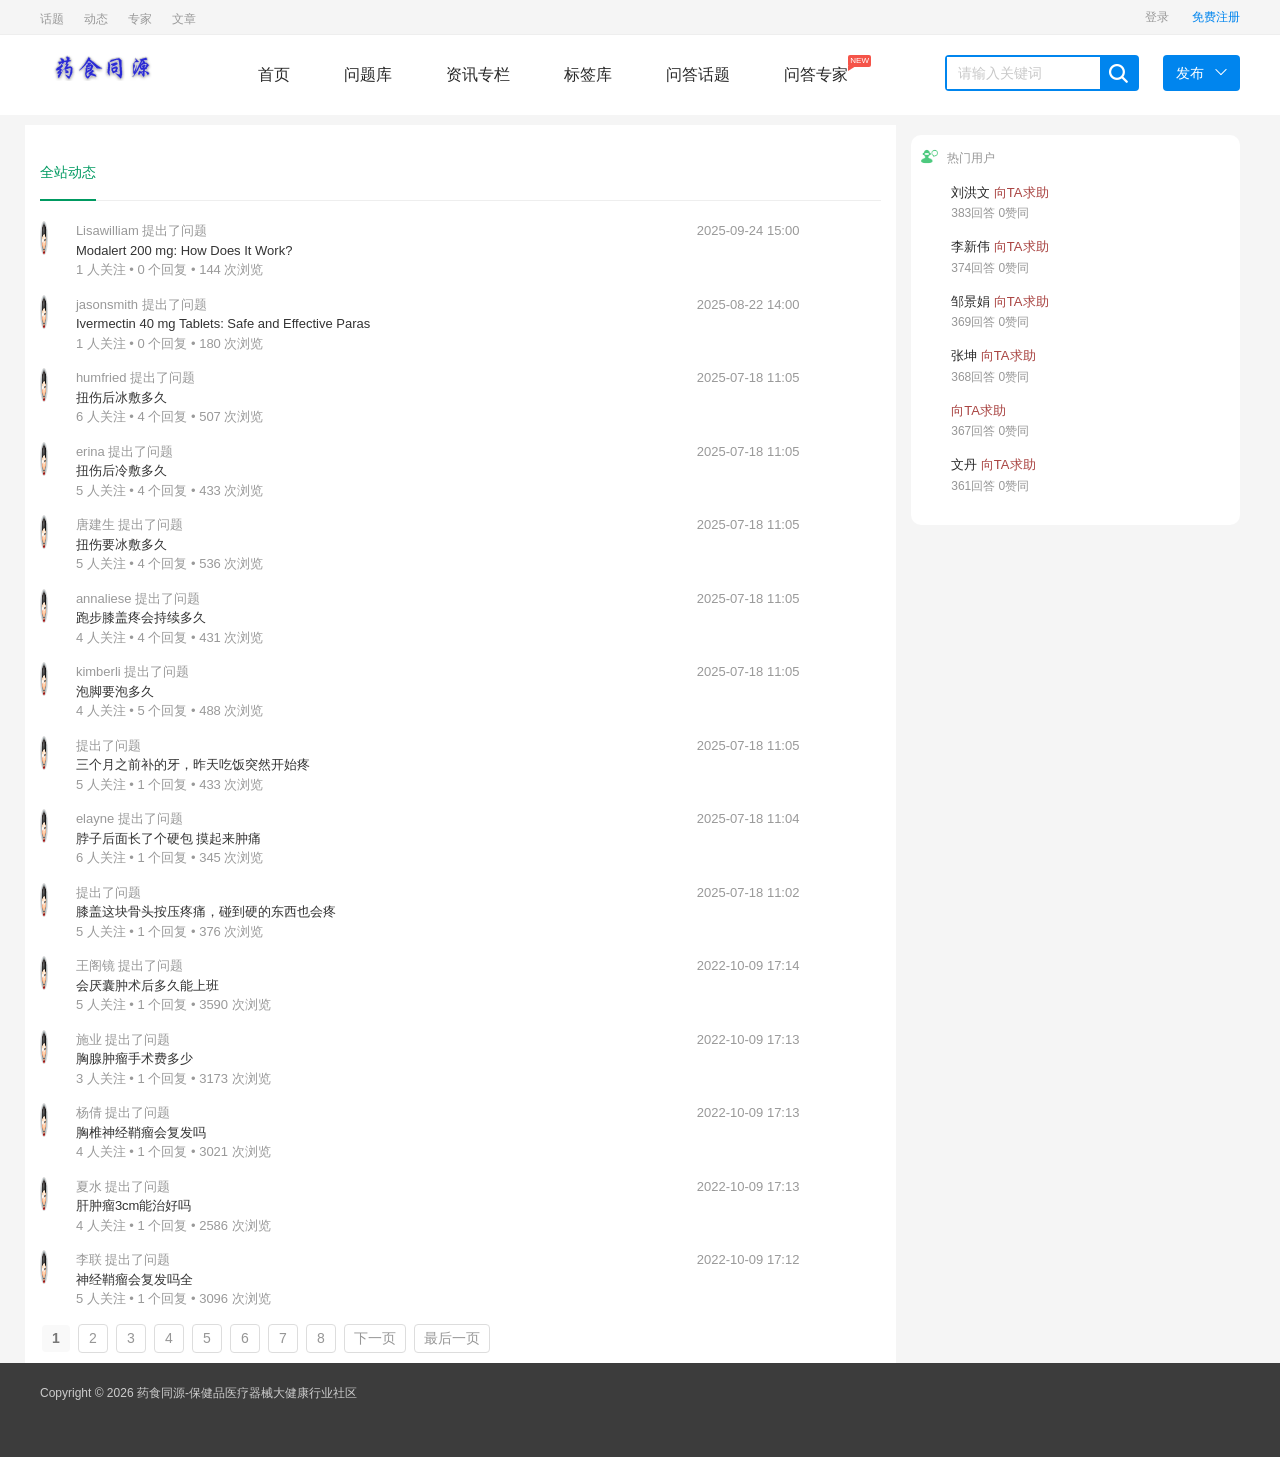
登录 (1157, 17)
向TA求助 (1021, 192)
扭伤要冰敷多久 (121, 544)
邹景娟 (970, 301)
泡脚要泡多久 (115, 691)
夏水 (89, 1186)
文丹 (964, 464)
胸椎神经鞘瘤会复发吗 (141, 1132)
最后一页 (452, 1338)
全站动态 (68, 172)
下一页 (375, 1338)
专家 (140, 19)
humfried (101, 377)
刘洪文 (970, 192)
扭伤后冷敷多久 (121, 470)
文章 (184, 19)
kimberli (98, 671)
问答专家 (816, 69)
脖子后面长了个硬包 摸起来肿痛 (169, 838)
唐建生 (95, 524)
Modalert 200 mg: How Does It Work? (184, 250)
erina (90, 451)
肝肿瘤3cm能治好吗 (134, 1205)
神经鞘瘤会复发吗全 (134, 1279)
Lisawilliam (107, 230)
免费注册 (1216, 17)
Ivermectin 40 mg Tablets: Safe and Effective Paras (223, 323)
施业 (89, 1039)
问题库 (368, 74)
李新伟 (970, 246)
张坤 (964, 355)
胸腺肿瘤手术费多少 (134, 1058)
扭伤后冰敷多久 (121, 397)
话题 (52, 19)
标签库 (588, 74)
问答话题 (698, 74)
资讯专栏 (478, 74)
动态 (96, 19)
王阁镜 (95, 965)
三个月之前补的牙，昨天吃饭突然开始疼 (193, 764)
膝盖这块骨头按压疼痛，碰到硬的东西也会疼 (206, 911)
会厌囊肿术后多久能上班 (147, 985)
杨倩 (89, 1112)
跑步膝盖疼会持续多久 (141, 617)
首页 (274, 74)
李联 (89, 1259)
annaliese (104, 598)
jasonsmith (107, 304)
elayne (95, 818)
